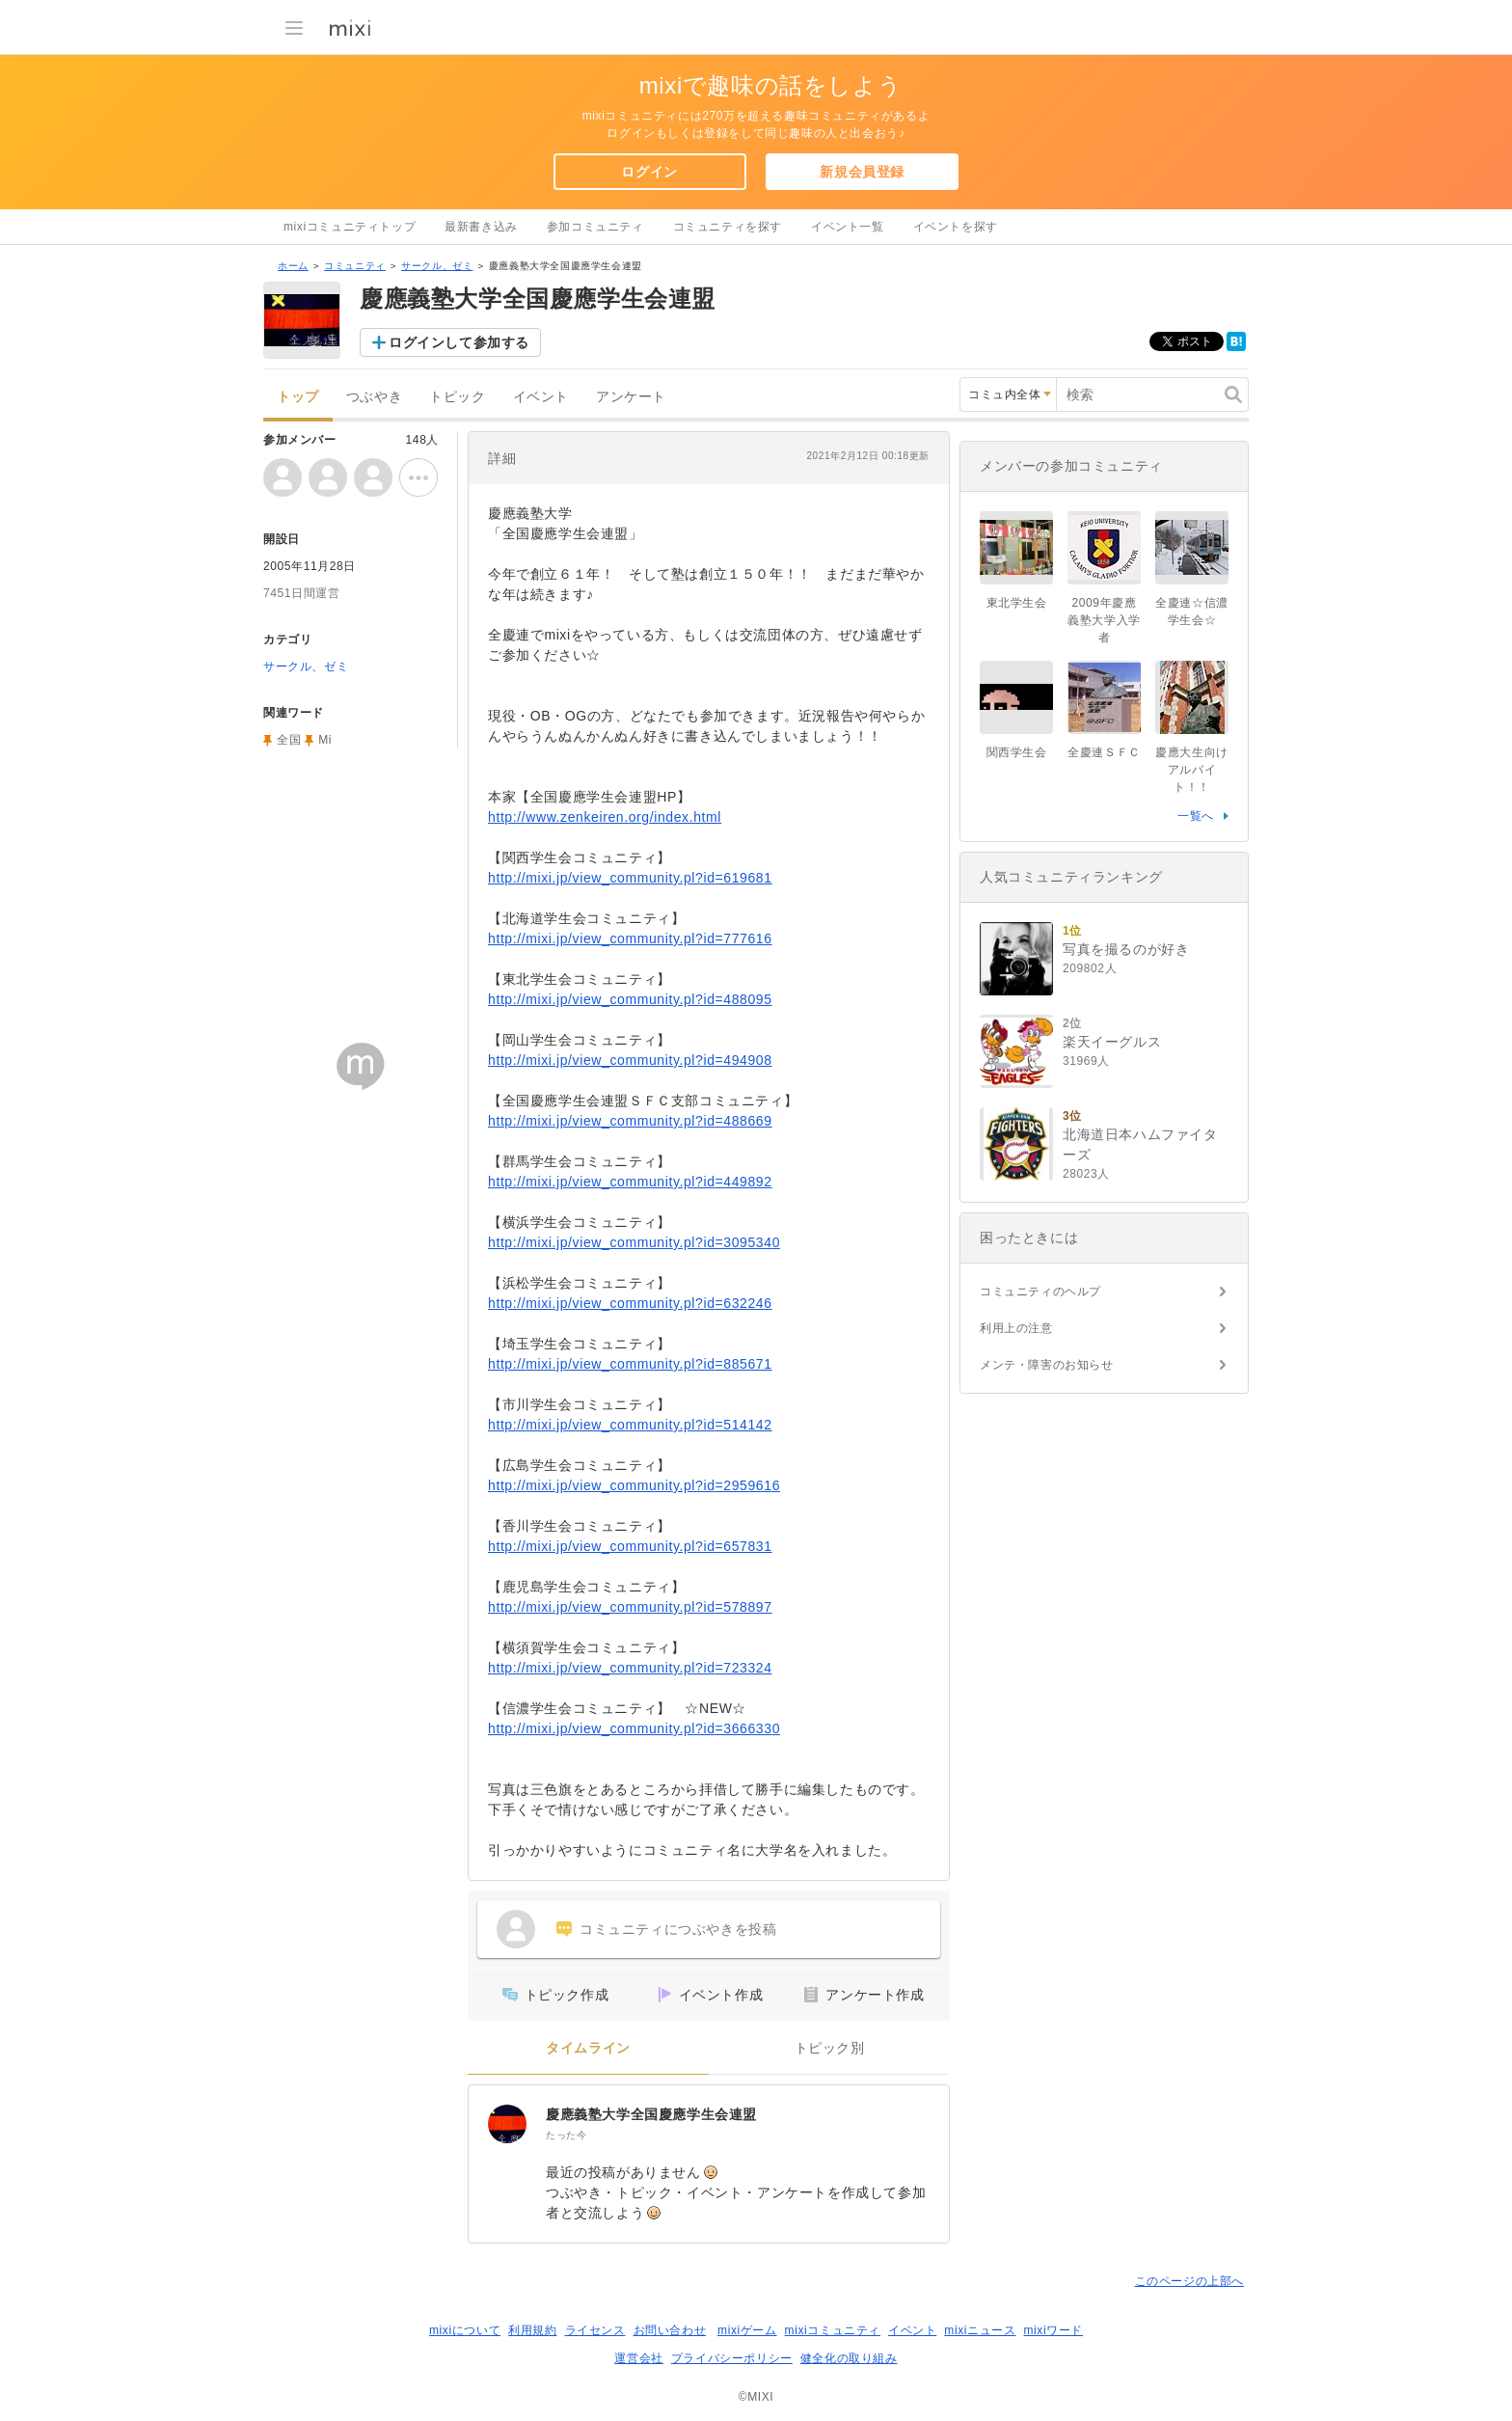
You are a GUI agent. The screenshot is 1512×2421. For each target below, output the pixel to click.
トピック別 (830, 2048)
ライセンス (595, 2330)
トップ (298, 397)
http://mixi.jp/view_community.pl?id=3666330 (634, 1728)
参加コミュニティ (595, 226)
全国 (289, 740)
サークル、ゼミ (436, 265)
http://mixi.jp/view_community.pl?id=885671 (630, 1364)
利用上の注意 (1016, 1328)
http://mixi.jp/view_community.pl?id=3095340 (634, 1242)
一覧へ (1195, 816)
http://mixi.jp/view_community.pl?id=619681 (630, 877)
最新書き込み (481, 226)
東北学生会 (1016, 603)
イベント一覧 (847, 226)
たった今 (566, 2135)
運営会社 (638, 2358)
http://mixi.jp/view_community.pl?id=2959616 (634, 1485)
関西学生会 (1016, 752)
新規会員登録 (862, 171)
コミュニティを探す (727, 226)
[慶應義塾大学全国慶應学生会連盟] (507, 2124)
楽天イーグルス (1112, 1041)
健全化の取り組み (849, 2358)
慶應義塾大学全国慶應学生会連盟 (651, 2114)
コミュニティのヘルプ (1040, 1291)
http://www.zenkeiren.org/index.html (604, 817)
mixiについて (464, 2330)
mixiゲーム (747, 2330)
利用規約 (532, 2330)
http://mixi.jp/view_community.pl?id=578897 (630, 1607)
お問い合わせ (670, 2330)
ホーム (293, 265)
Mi (325, 740)
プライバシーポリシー (732, 2358)
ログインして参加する (459, 342)
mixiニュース (979, 2330)
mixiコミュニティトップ (350, 226)
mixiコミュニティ (832, 2330)
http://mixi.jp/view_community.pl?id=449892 (630, 1181)
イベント (541, 397)
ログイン (649, 171)
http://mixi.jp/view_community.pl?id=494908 (630, 1060)
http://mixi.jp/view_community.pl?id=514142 (630, 1424)
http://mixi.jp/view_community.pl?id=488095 (630, 999)
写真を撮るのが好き (1126, 949)
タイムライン (588, 2048)
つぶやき (374, 397)
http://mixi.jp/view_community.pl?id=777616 (630, 938)
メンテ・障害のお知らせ (1047, 1365)
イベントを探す (955, 226)
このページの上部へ (1189, 2281)
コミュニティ (355, 265)
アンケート (631, 397)
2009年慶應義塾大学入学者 (1104, 620)
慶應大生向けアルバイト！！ (1191, 770)
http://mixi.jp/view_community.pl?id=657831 (630, 1546)
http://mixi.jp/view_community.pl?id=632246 (630, 1303)
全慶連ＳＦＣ (1104, 752)
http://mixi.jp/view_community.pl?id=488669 (630, 1121)
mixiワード (1053, 2330)
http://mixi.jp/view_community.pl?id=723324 (630, 1667)
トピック (457, 397)
